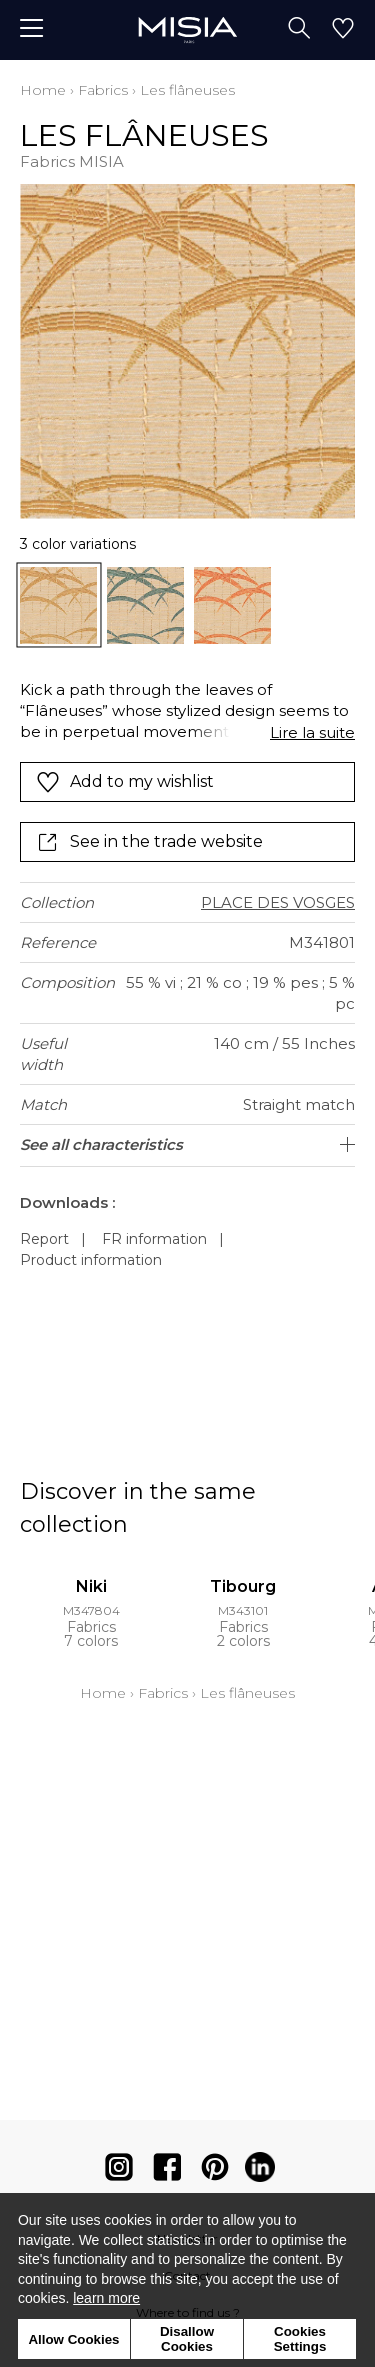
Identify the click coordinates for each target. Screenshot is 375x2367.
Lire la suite (312, 732)
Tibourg (243, 1586)
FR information (154, 1239)
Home (43, 90)
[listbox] (187, 605)
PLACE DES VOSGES (278, 902)
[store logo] (187, 29)
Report (44, 1239)
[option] (58, 605)
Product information (91, 1260)
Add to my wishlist (125, 782)
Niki (91, 1586)
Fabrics (103, 90)
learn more (106, 2298)
